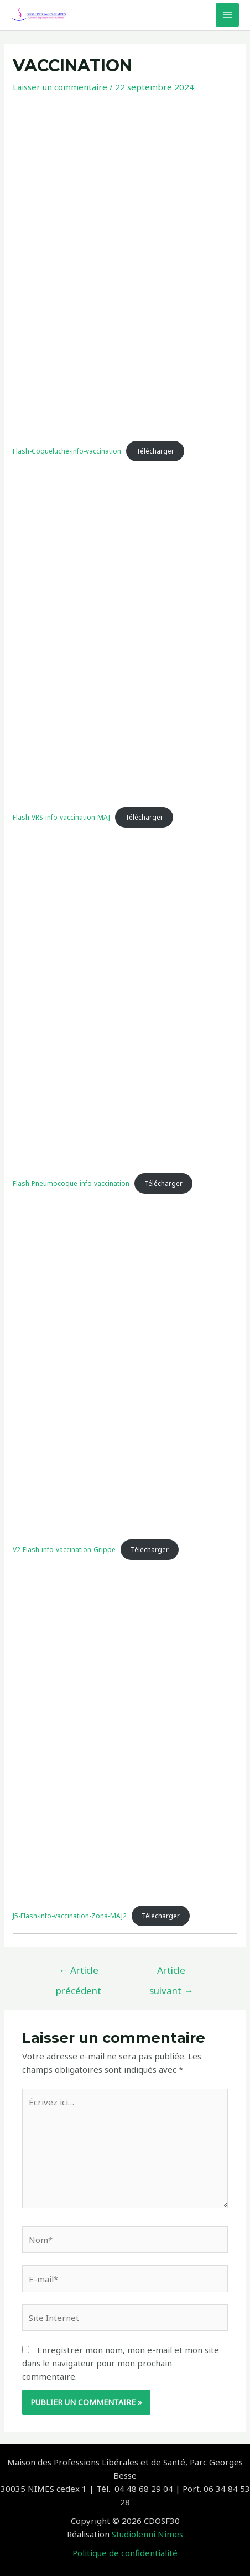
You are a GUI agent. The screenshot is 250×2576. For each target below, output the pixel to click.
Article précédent (78, 1973)
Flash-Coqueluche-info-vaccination (67, 451)
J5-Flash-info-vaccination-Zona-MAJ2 (70, 1916)
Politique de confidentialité (125, 2552)
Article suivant (171, 1973)
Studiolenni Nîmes (147, 2533)
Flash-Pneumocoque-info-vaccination (71, 1183)
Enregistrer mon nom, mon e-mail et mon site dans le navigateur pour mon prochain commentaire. (120, 2363)
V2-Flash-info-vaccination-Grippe (64, 1549)
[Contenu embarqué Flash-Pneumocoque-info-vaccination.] (125, 1000)
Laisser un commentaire (60, 86)
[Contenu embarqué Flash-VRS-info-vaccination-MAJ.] (125, 634)
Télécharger (155, 451)
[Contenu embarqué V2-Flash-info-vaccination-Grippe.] (125, 1366)
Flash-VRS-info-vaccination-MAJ (61, 817)
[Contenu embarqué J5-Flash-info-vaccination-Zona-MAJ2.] (125, 1732)
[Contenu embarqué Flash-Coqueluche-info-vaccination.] (125, 268)
